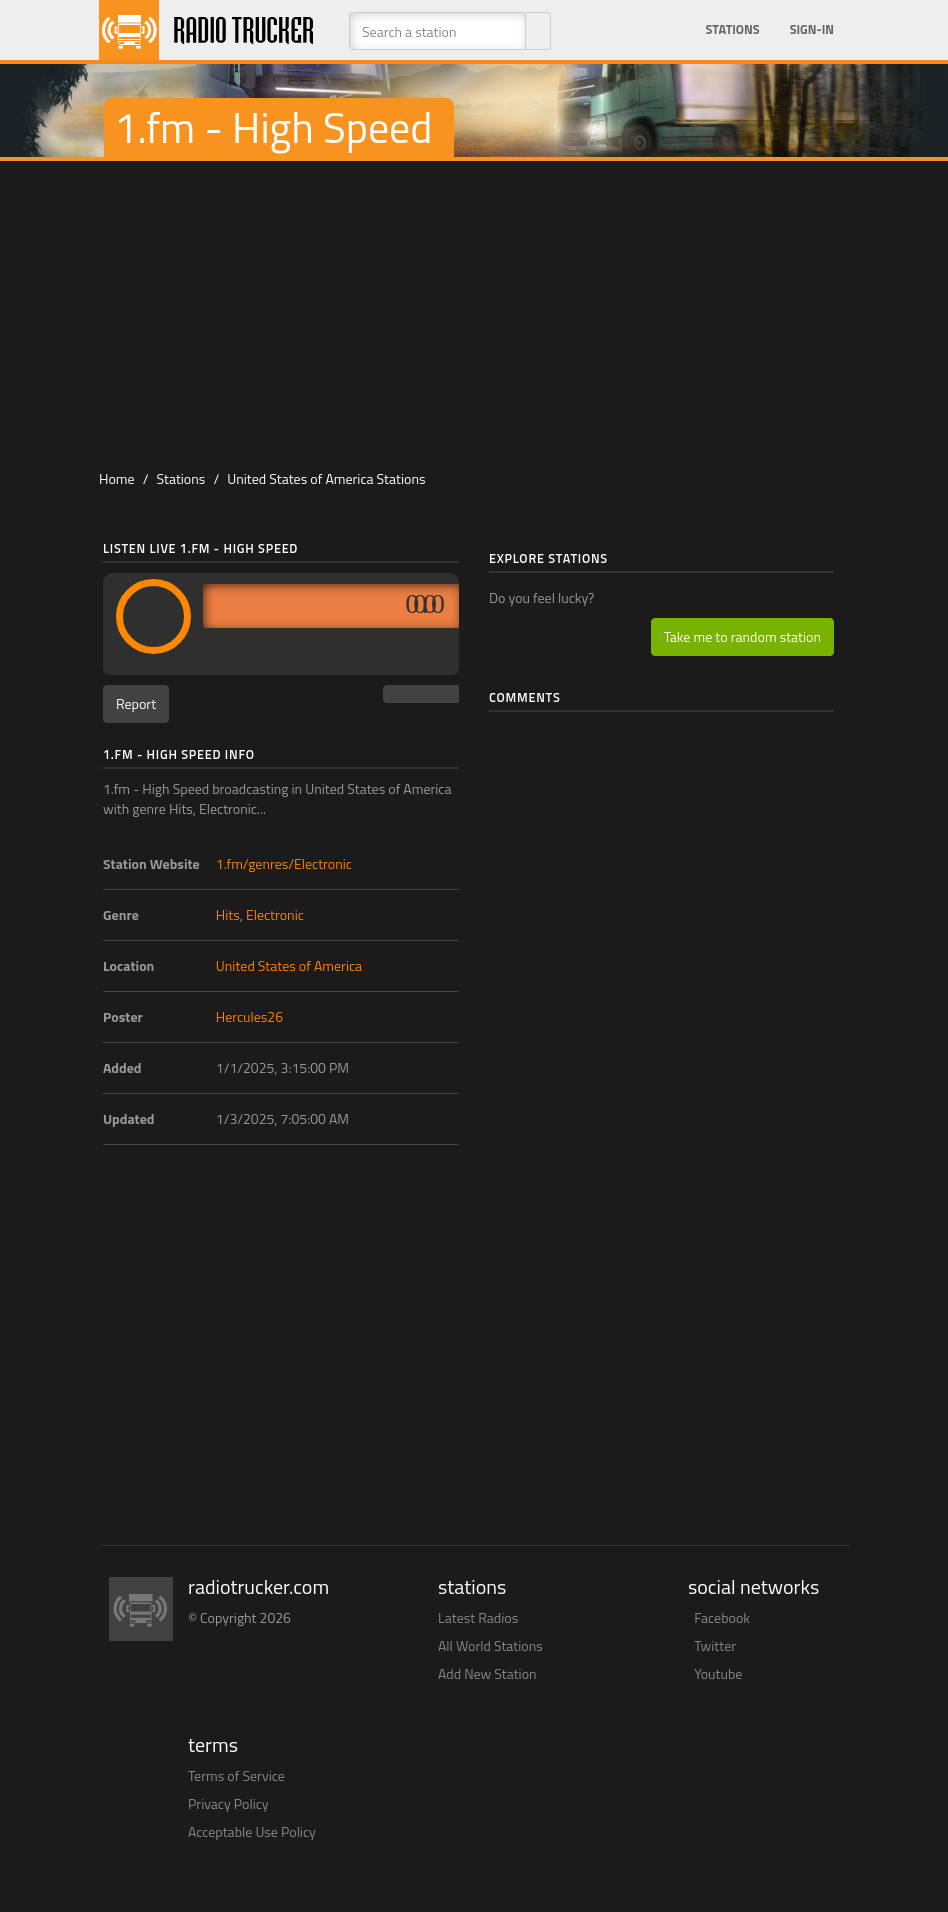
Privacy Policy (228, 1803)
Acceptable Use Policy (252, 1831)
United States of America (289, 965)
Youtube (718, 1673)
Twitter (715, 1645)
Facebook (722, 1617)
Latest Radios (478, 1617)
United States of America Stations (326, 478)
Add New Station (487, 1673)
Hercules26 (249, 1016)
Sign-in (812, 29)
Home (117, 478)
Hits (228, 914)
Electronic (275, 914)
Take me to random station (742, 636)
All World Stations (490, 1645)
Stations (733, 29)
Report (136, 703)
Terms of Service (236, 1775)
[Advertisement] (483, 311)
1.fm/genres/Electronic (284, 863)
